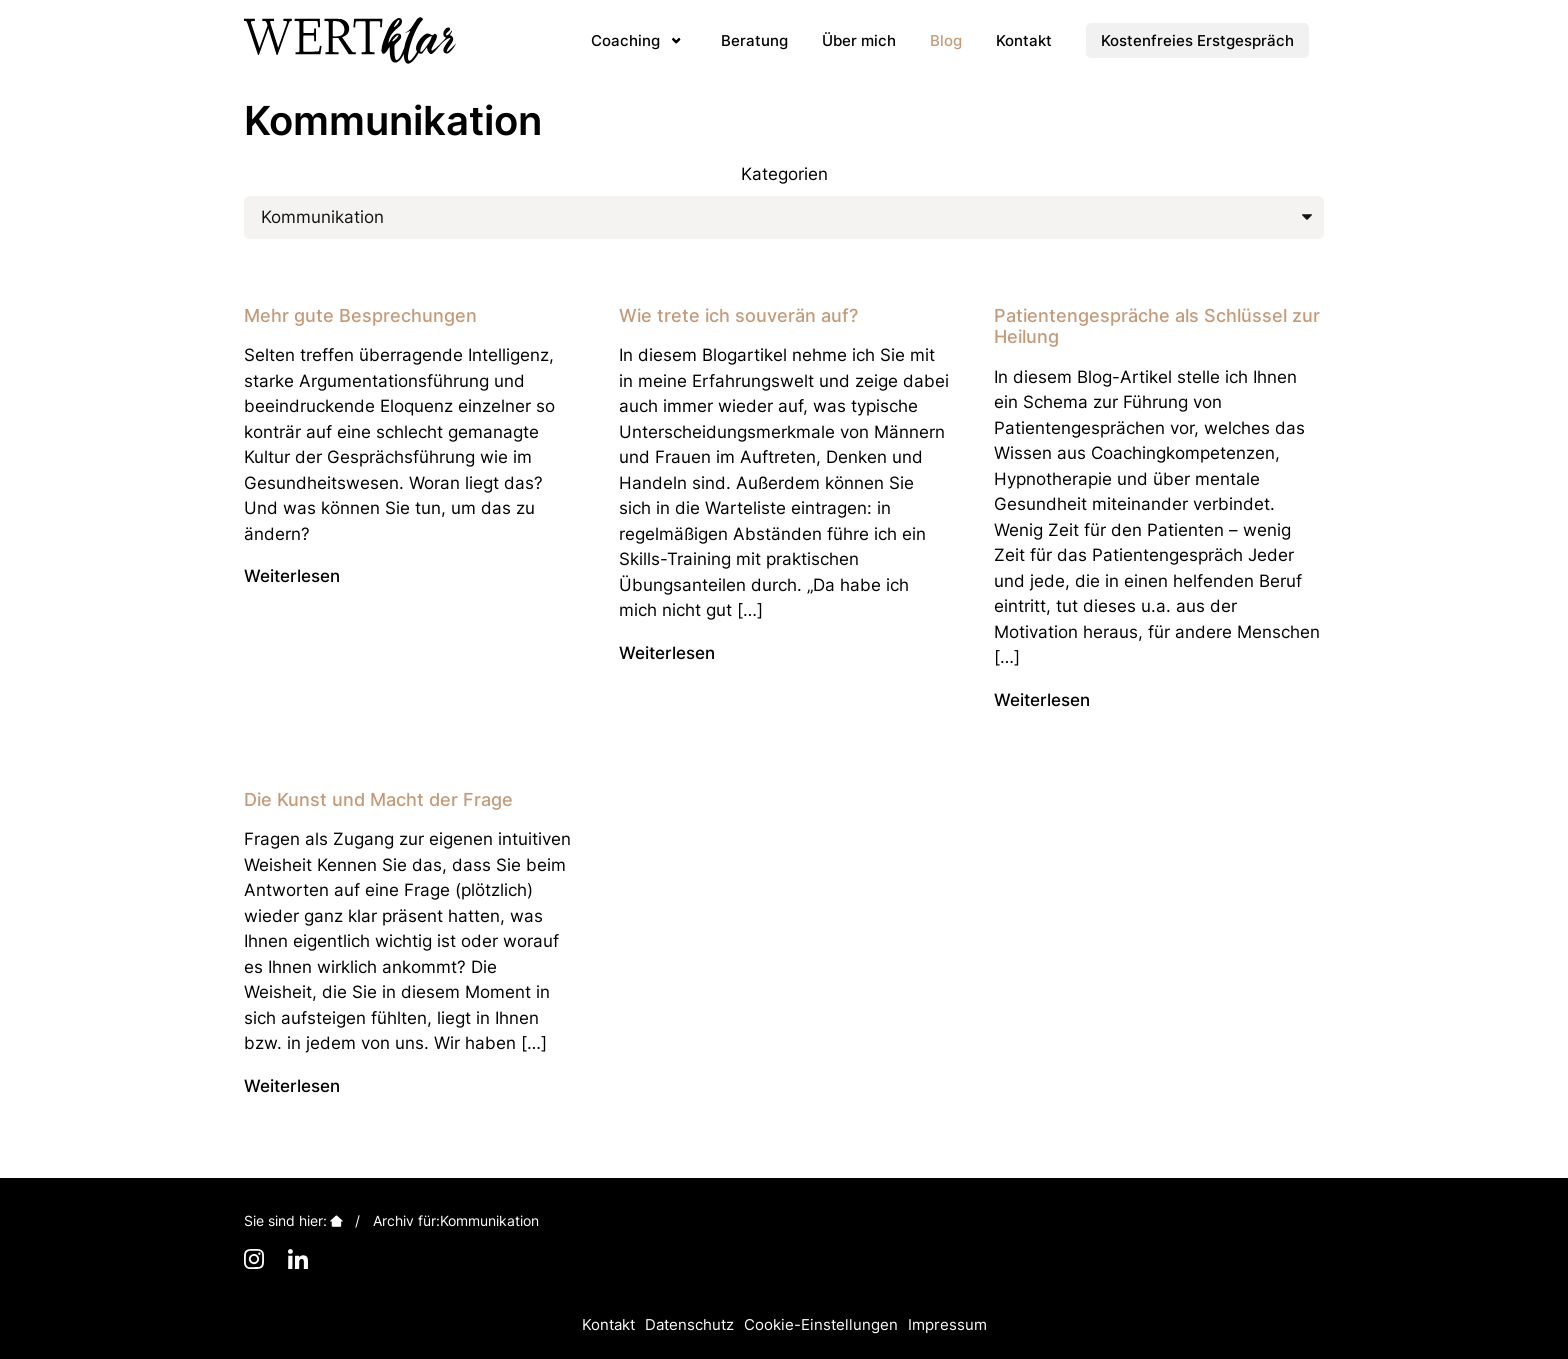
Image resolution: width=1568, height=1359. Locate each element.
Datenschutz (689, 1324)
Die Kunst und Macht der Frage (378, 799)
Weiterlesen (292, 576)
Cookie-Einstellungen (821, 1324)
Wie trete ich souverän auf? (738, 315)
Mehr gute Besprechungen (360, 315)
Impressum (947, 1324)
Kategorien (784, 174)
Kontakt (608, 1324)
